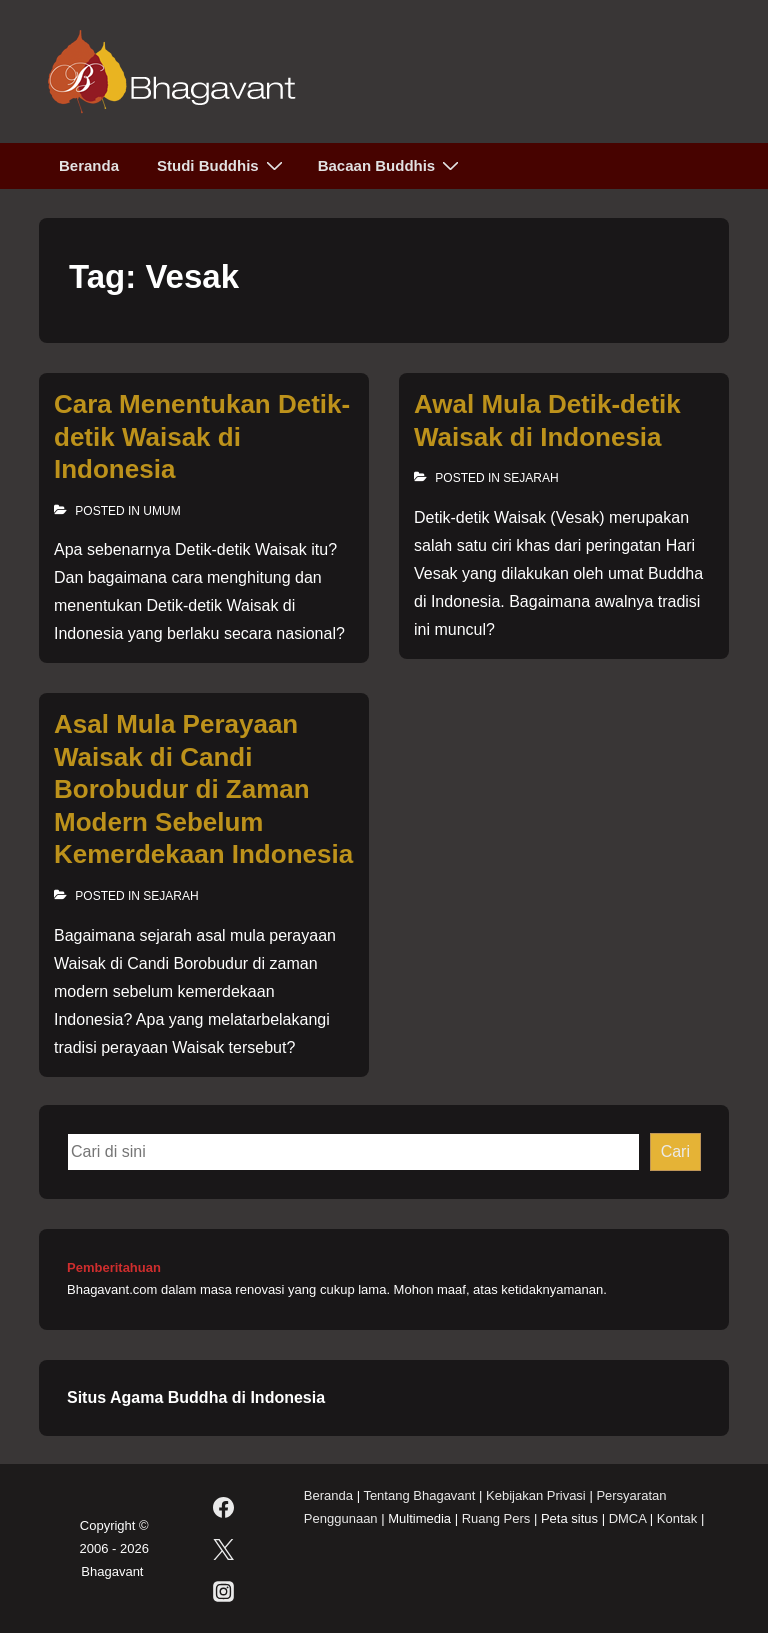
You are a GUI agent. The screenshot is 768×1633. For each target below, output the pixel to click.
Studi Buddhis (222, 165)
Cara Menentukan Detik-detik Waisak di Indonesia (202, 436)
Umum (161, 511)
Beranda (89, 165)
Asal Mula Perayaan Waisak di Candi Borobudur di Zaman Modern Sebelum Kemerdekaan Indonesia (203, 789)
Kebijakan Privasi (536, 1495)
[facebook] (223, 1507)
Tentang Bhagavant (419, 1495)
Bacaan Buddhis (391, 165)
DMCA (628, 1518)
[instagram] (223, 1591)
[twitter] (223, 1549)
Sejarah (530, 478)
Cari (675, 1151)
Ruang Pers (496, 1518)
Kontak (677, 1518)
